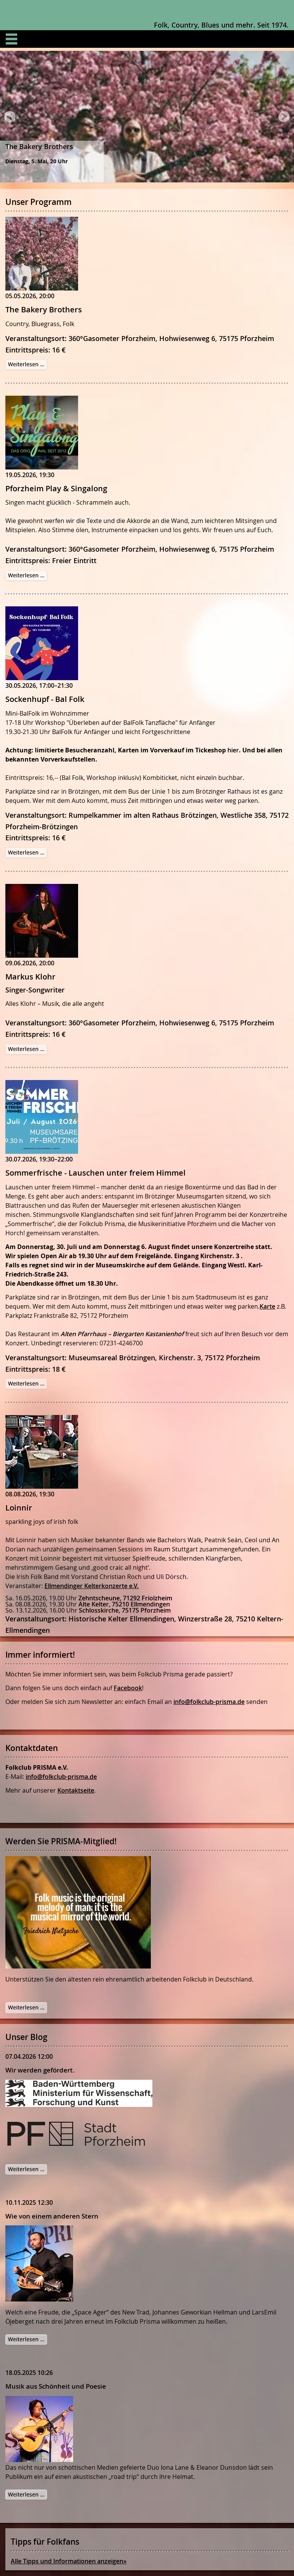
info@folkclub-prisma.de (209, 1701)
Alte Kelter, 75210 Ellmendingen (124, 1604)
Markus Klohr (30, 976)
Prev (10, 119)
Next (284, 119)
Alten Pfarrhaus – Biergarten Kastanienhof (122, 1334)
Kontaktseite (75, 1790)
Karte (267, 1306)
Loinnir (18, 1507)
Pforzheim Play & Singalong (56, 488)
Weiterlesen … (27, 365)
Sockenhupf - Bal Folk (44, 699)
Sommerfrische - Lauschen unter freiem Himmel (95, 1173)
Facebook (128, 1688)
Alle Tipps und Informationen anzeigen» (69, 2561)
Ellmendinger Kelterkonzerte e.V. (91, 1586)
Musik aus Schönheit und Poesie (55, 2386)
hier (233, 750)
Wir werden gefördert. (40, 2070)
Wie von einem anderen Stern (51, 2216)
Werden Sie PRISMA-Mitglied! (61, 1841)
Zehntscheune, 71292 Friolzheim (125, 1598)
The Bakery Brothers (43, 309)
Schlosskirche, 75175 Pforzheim (125, 1610)
